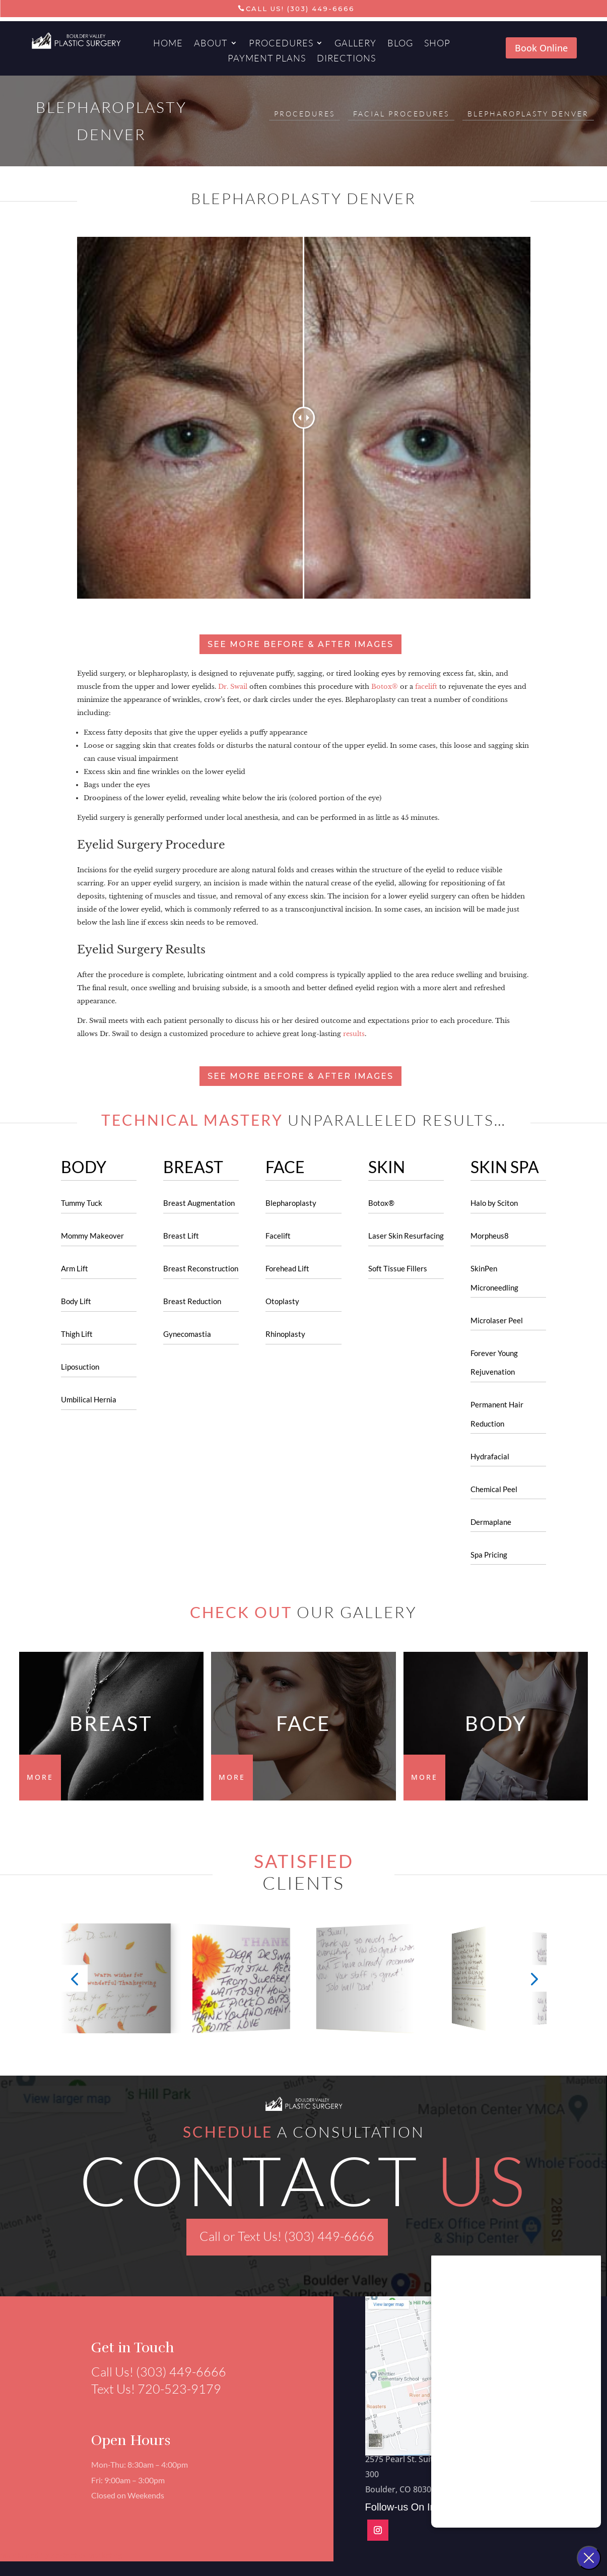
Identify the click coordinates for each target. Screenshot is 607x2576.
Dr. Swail (232, 686)
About (211, 43)
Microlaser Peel (496, 1320)
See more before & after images (300, 644)
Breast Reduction (192, 1301)
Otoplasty (282, 1301)
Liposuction (80, 1366)
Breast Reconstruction (200, 1268)
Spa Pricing (488, 1554)
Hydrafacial (489, 1456)
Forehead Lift (287, 1268)
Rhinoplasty (285, 1333)
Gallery (355, 43)
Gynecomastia (187, 1333)
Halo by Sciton (494, 1202)
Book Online (541, 48)
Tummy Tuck (81, 1202)
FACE (285, 1167)
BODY (83, 1167)
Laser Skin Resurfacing (406, 1235)
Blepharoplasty (290, 1202)
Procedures (281, 43)
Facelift (278, 1235)
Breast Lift (181, 1235)
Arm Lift (74, 1268)
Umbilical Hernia (88, 1399)
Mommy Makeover (92, 1235)
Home (168, 43)
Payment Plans (267, 58)
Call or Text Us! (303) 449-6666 (286, 2236)
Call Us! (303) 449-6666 (300, 9)
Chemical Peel (493, 1489)
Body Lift (76, 1301)
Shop (437, 43)
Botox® (384, 686)
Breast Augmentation (199, 1202)
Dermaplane (490, 1521)
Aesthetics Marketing (86, 2555)
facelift (426, 686)
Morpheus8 (489, 1235)
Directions (346, 58)
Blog (400, 43)
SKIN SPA (504, 1167)
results (354, 1033)
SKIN (386, 1167)
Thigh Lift (77, 1333)
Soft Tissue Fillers (397, 1268)
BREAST (193, 1167)
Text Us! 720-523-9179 (150, 2389)
